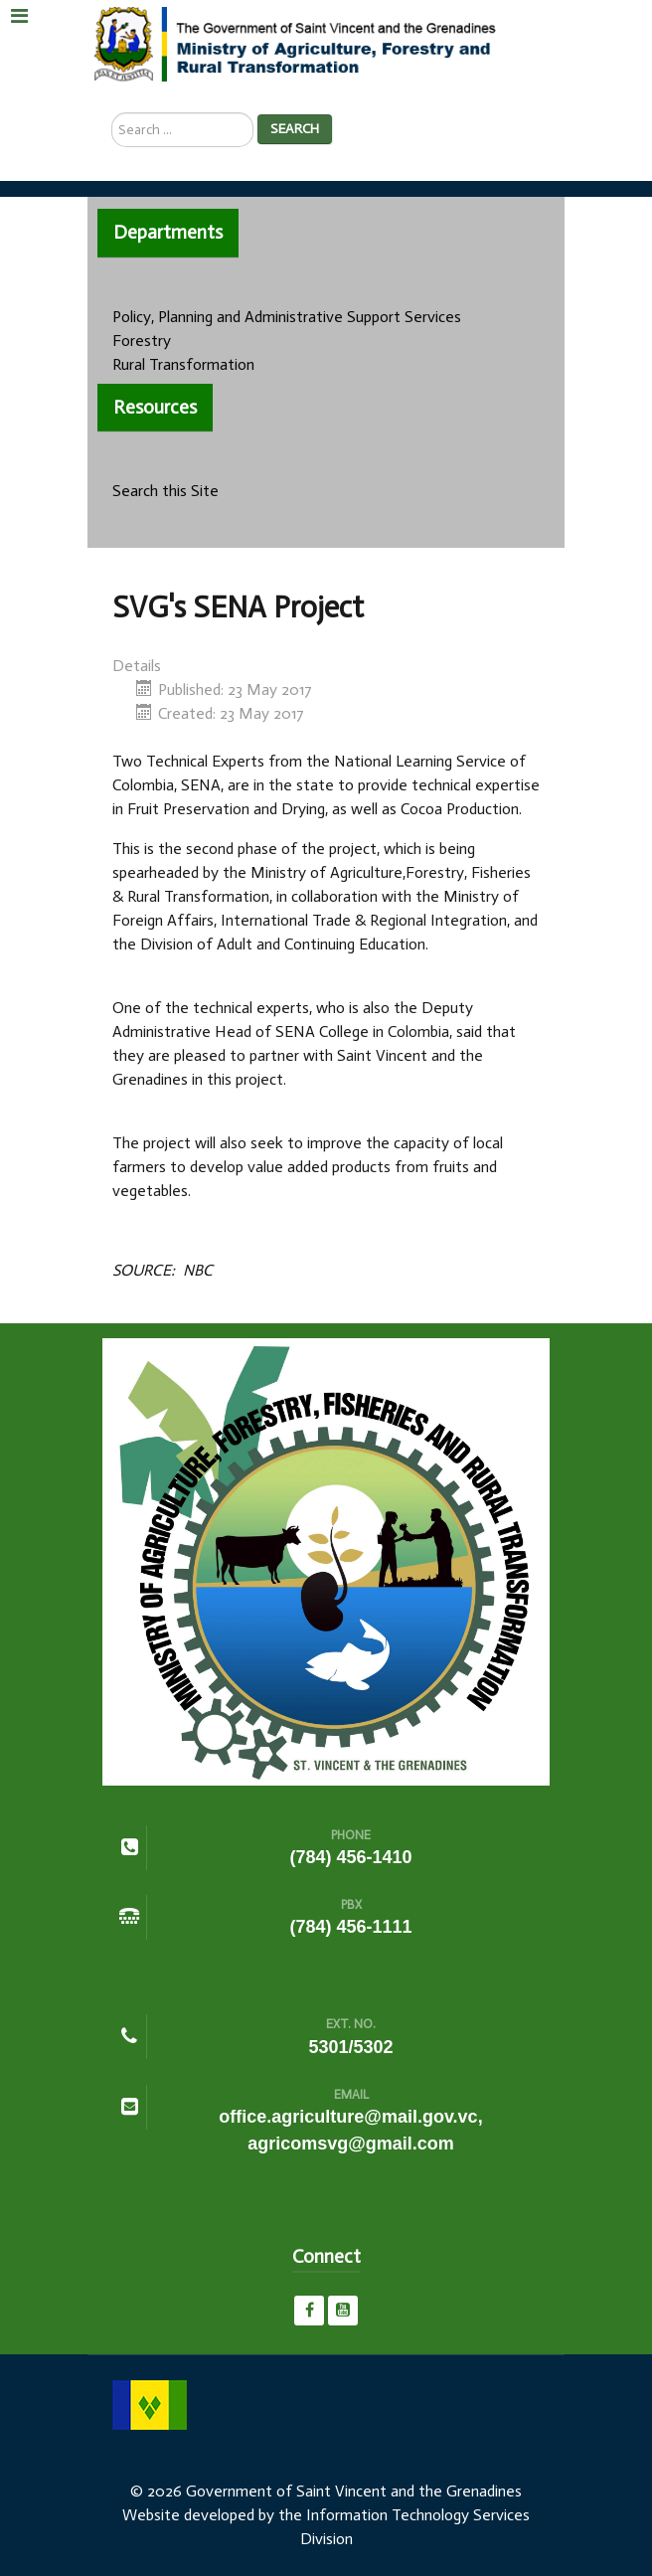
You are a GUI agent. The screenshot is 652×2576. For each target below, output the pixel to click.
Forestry (141, 340)
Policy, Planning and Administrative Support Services (286, 316)
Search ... (111, 112)
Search (294, 128)
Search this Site (165, 490)
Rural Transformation (183, 364)
